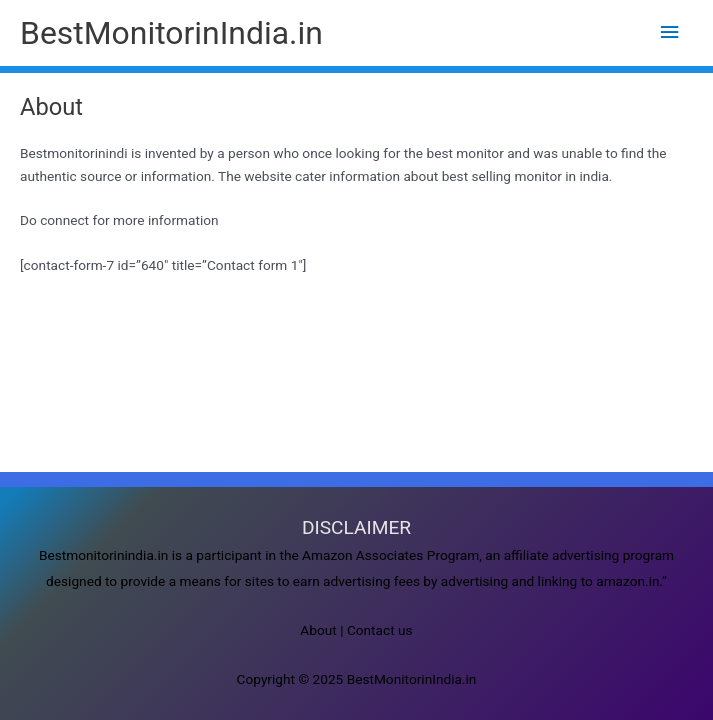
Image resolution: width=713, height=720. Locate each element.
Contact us (380, 630)
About (318, 630)
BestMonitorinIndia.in (171, 33)
